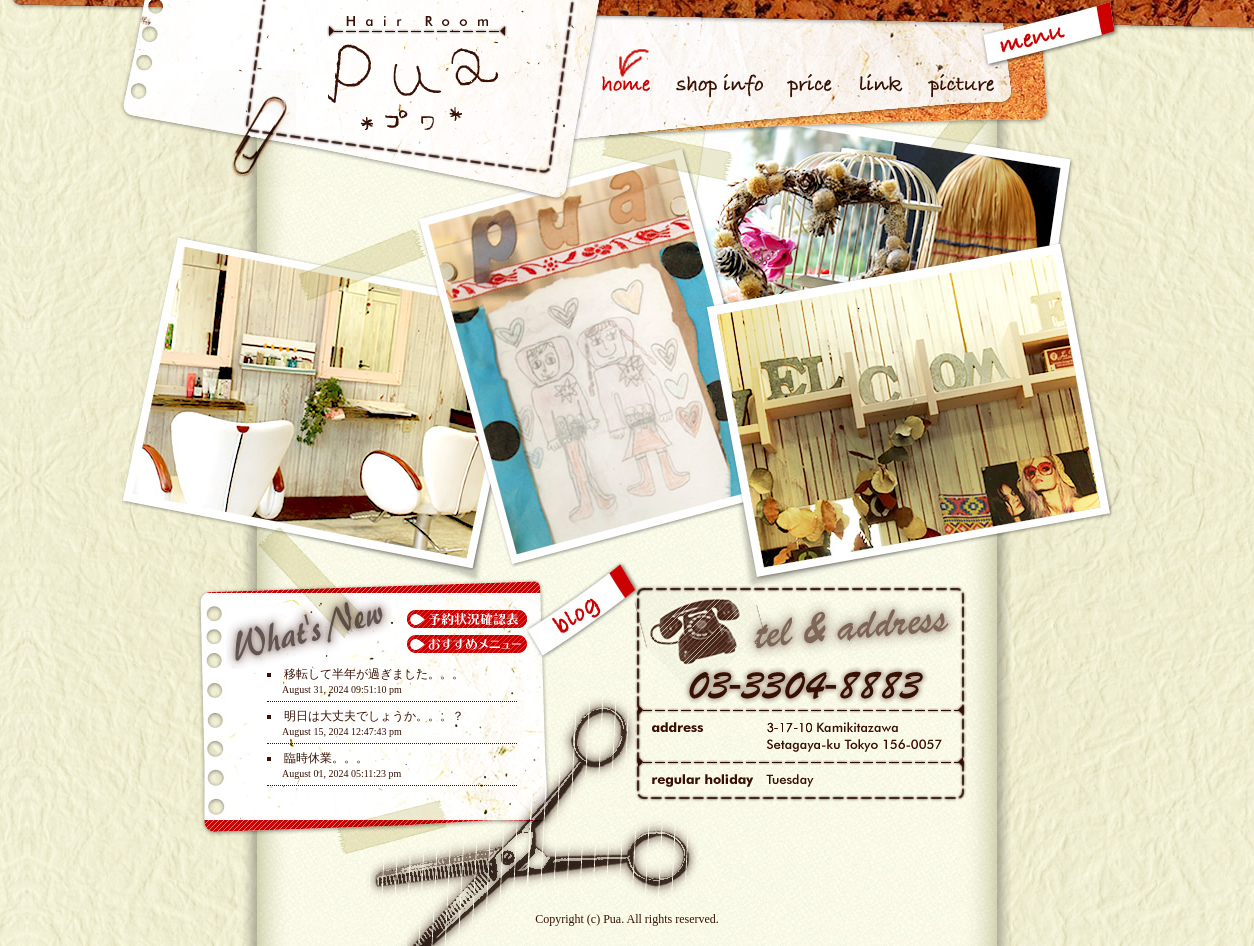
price (811, 62)
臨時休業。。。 (326, 758)
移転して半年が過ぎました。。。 (374, 674)
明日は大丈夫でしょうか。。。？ (374, 716)
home (631, 62)
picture (958, 62)
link (883, 62)
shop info (721, 62)
